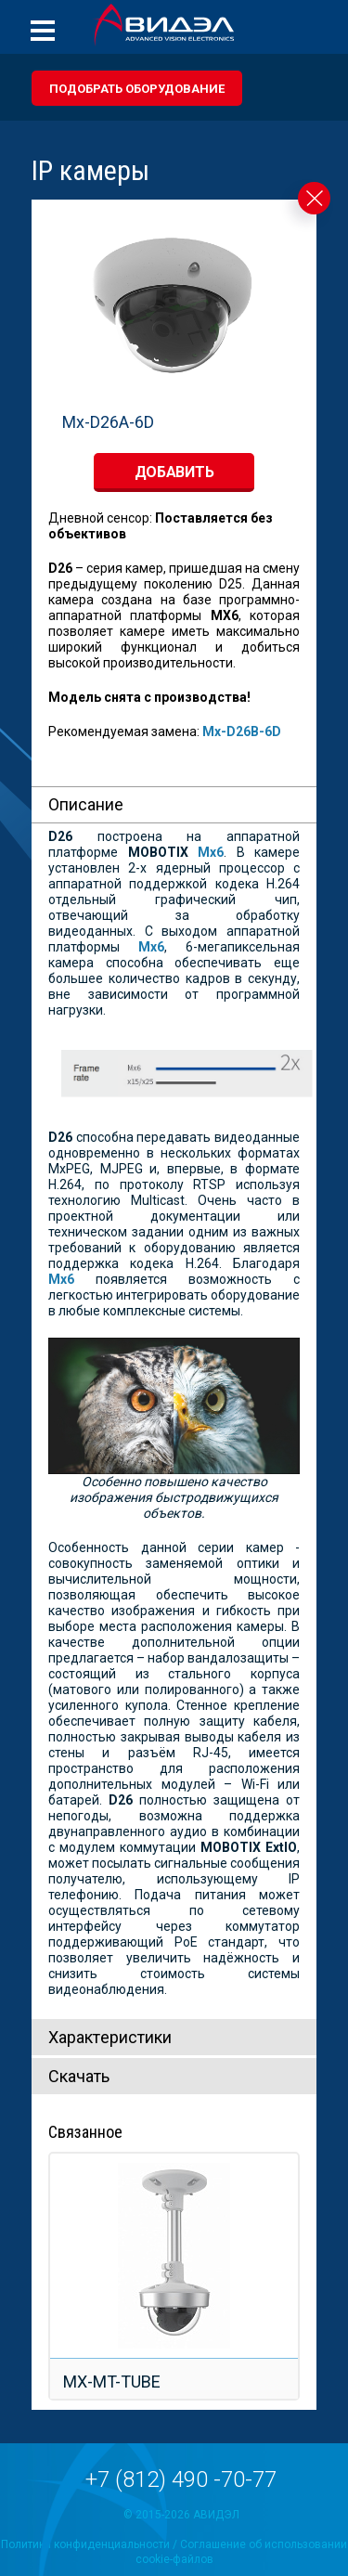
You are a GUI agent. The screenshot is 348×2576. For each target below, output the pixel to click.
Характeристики (110, 2037)
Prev (42, 322)
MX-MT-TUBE (112, 2381)
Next (305, 322)
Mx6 (61, 1279)
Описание (85, 804)
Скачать (79, 2076)
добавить (174, 472)
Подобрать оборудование (137, 89)
